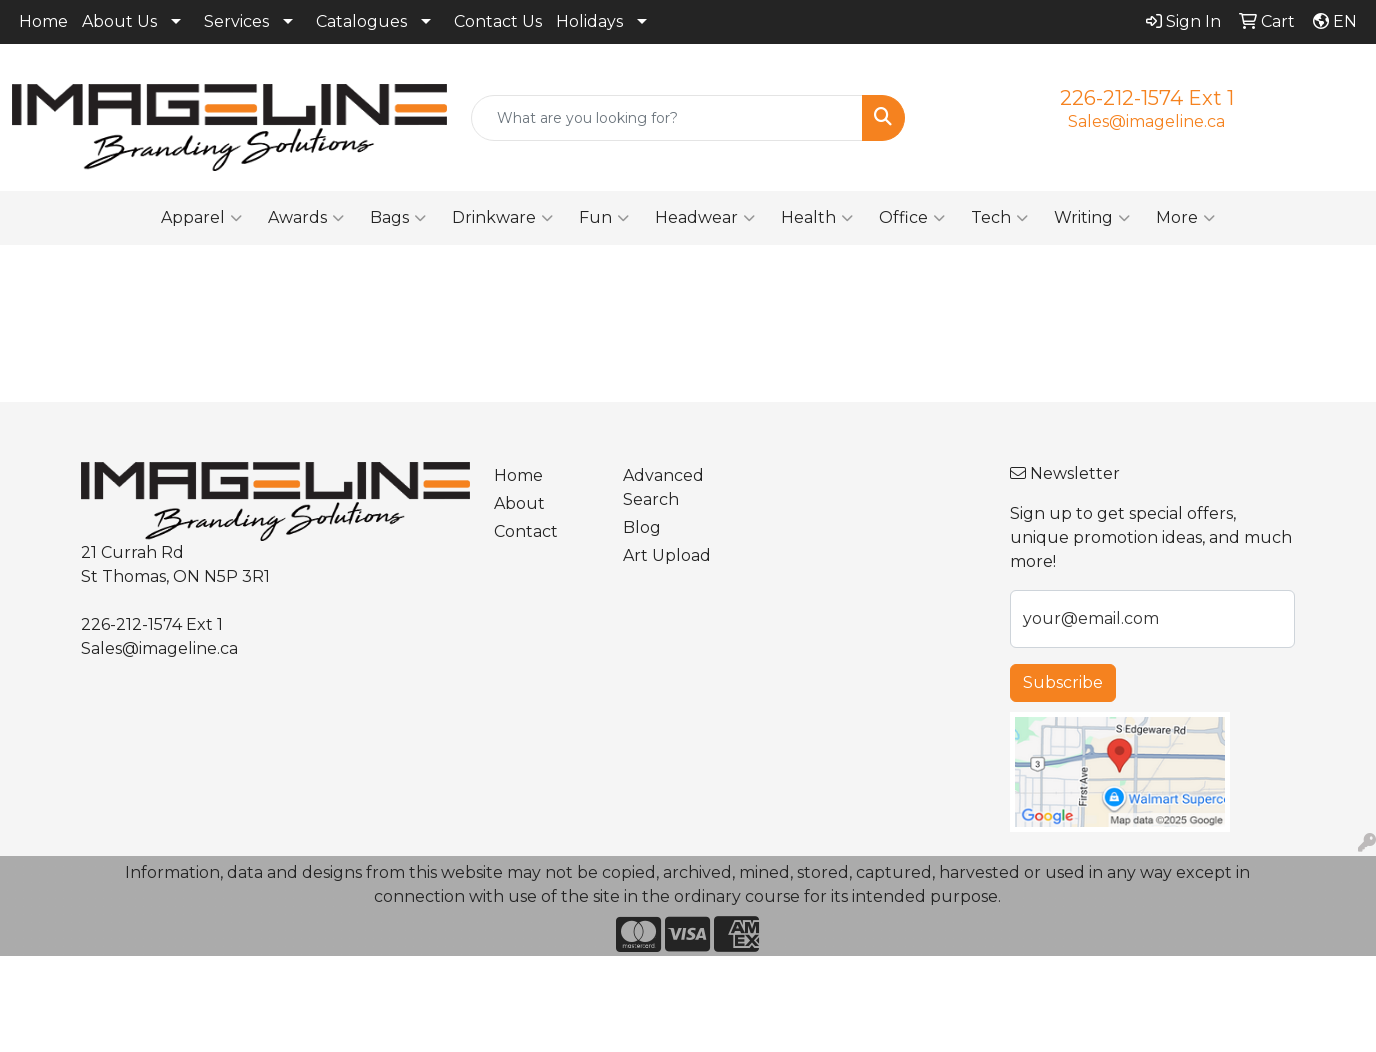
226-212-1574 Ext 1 (1147, 98)
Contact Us (498, 21)
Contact (526, 531)
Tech (999, 218)
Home (43, 21)
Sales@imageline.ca (1146, 121)
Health (817, 218)
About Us (119, 21)
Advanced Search (663, 487)
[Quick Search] (667, 118)
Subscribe (1063, 682)
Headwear (705, 218)
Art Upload (667, 555)
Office (912, 218)
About (519, 503)
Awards (306, 218)
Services (236, 21)
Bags (398, 218)
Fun (604, 218)
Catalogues (361, 21)
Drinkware (502, 218)
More (1185, 218)
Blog (642, 527)
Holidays (589, 21)
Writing (1092, 218)
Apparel (201, 218)
